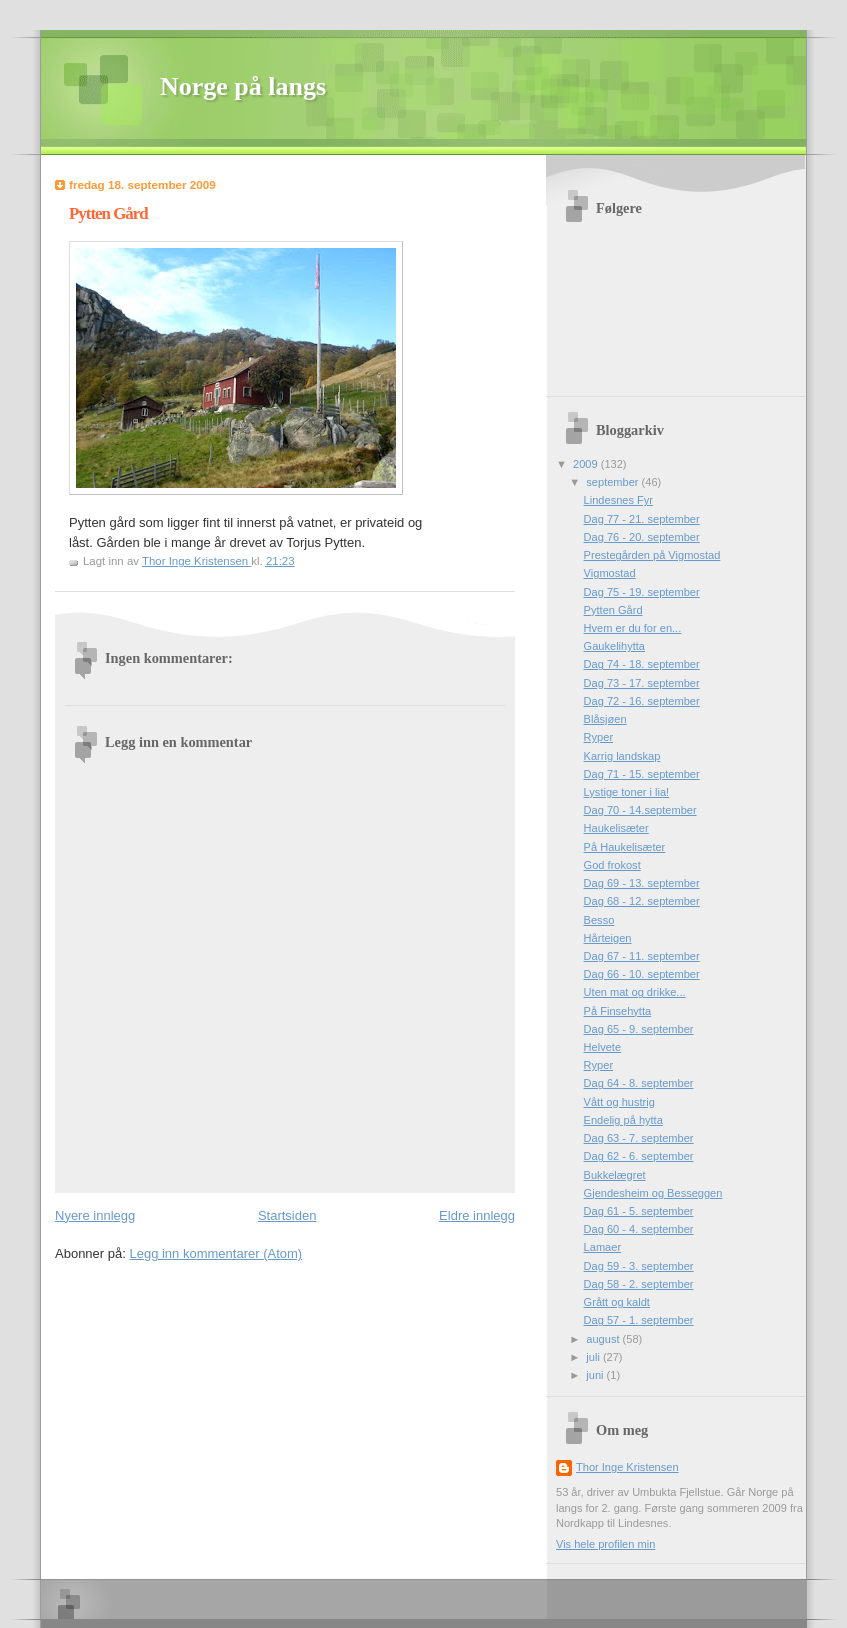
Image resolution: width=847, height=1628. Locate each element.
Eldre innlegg (477, 1215)
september (613, 482)
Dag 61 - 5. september (639, 1211)
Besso (599, 920)
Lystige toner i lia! (627, 792)
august (604, 1339)
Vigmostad (610, 573)
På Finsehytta (618, 1011)
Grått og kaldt (617, 1302)
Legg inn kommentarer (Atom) (215, 1253)
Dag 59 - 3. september (639, 1266)
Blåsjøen (605, 719)
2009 (587, 464)
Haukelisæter (616, 828)
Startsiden (287, 1215)
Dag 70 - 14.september (640, 810)
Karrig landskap (622, 756)
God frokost (612, 865)
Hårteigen (608, 938)
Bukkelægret (615, 1175)
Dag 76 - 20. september (642, 537)
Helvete (602, 1047)
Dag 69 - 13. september (642, 883)
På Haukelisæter (625, 847)
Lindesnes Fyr (618, 500)
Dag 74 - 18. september (642, 664)
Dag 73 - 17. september (642, 683)
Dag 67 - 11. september (642, 956)
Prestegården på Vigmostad (652, 555)
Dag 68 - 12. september (642, 901)
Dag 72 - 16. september (642, 701)
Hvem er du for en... (633, 628)
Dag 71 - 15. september (642, 774)
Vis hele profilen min (605, 1544)
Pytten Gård (613, 610)
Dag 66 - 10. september (642, 974)
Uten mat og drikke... (635, 992)
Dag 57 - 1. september (639, 1320)
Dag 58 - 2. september (639, 1284)
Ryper (598, 737)
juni (596, 1375)
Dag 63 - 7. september (639, 1138)
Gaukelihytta (614, 646)
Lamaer (602, 1247)
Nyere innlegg (95, 1215)
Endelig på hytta (623, 1120)
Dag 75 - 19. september (642, 592)
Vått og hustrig (619, 1102)
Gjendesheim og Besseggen (653, 1193)
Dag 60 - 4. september (639, 1229)
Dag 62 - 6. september (639, 1156)
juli (594, 1357)
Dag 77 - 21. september (642, 519)
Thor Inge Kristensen (627, 1467)
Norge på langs (243, 86)
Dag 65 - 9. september (639, 1029)
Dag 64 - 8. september (639, 1083)
